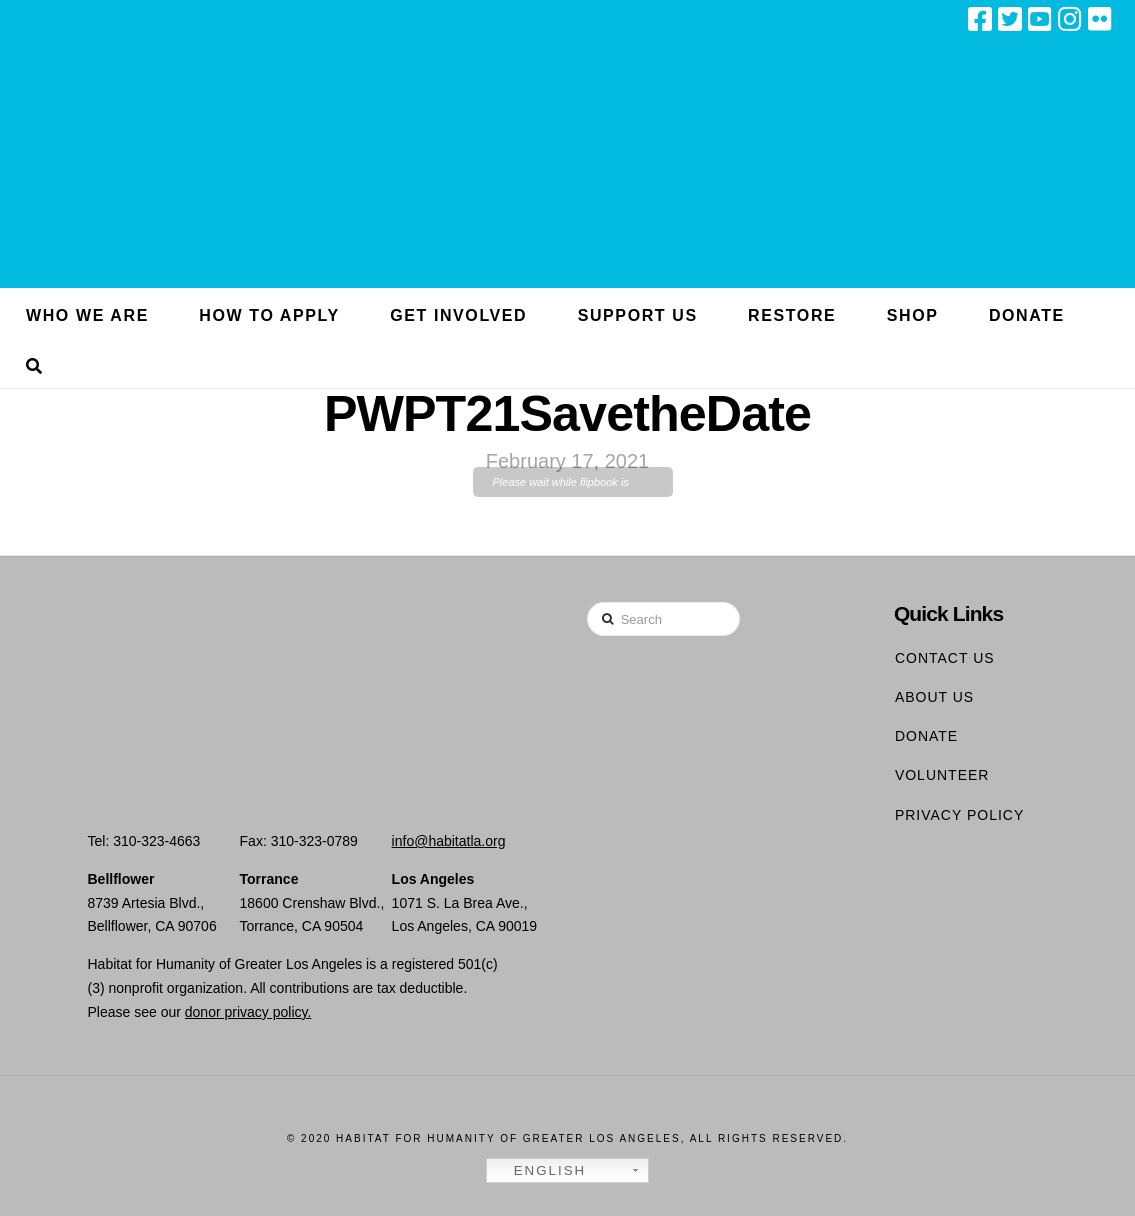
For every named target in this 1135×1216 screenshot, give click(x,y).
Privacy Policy (959, 815)
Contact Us (945, 658)
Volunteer (942, 775)
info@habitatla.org (449, 841)
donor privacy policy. (248, 1012)
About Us (934, 697)
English (539, 1171)
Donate (926, 736)
